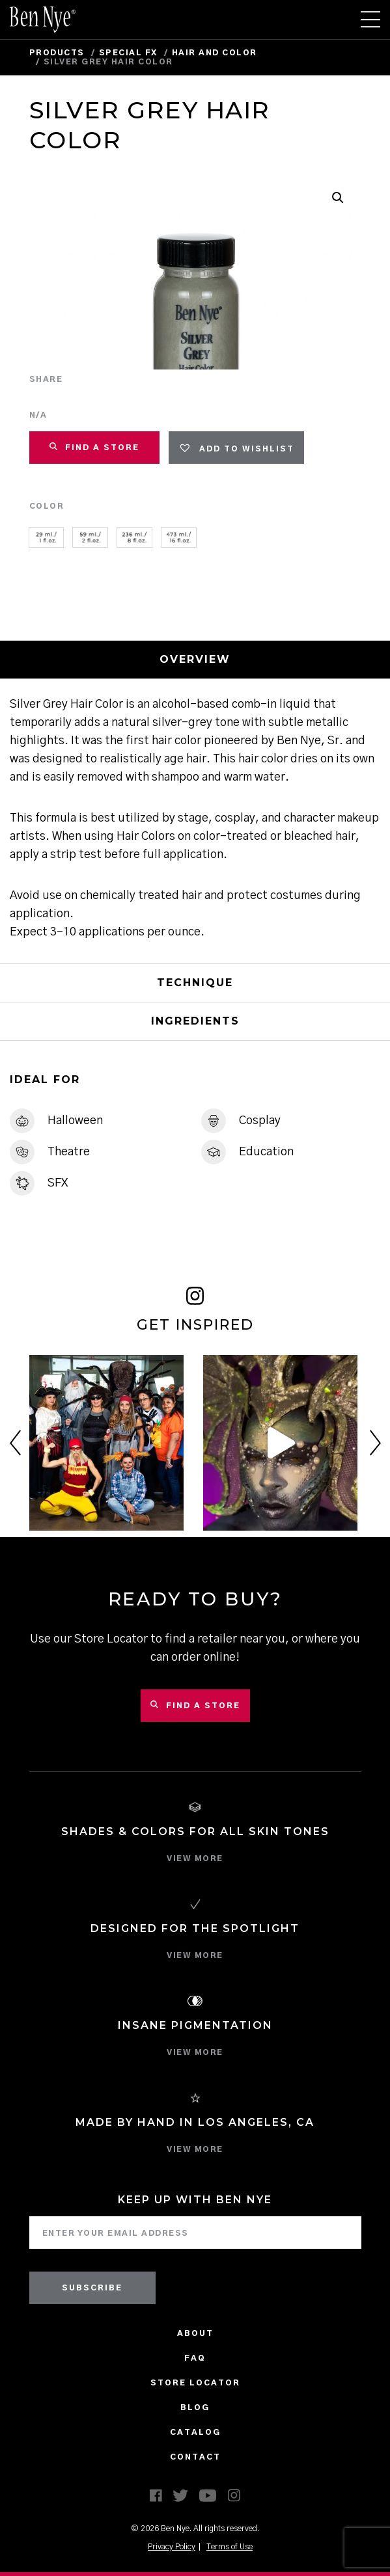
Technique (195, 982)
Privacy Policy (171, 2547)
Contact (195, 2457)
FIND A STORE (94, 446)
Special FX (128, 53)
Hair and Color (214, 53)
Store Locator (195, 2383)
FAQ (195, 2358)
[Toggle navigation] (370, 19)
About (195, 2333)
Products (57, 53)
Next (375, 1443)
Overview (195, 659)
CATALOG (195, 2432)
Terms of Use (229, 2547)
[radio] (46, 537)
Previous (15, 1443)
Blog (195, 2407)
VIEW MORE (195, 1858)
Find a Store (195, 1705)
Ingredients (195, 1021)
